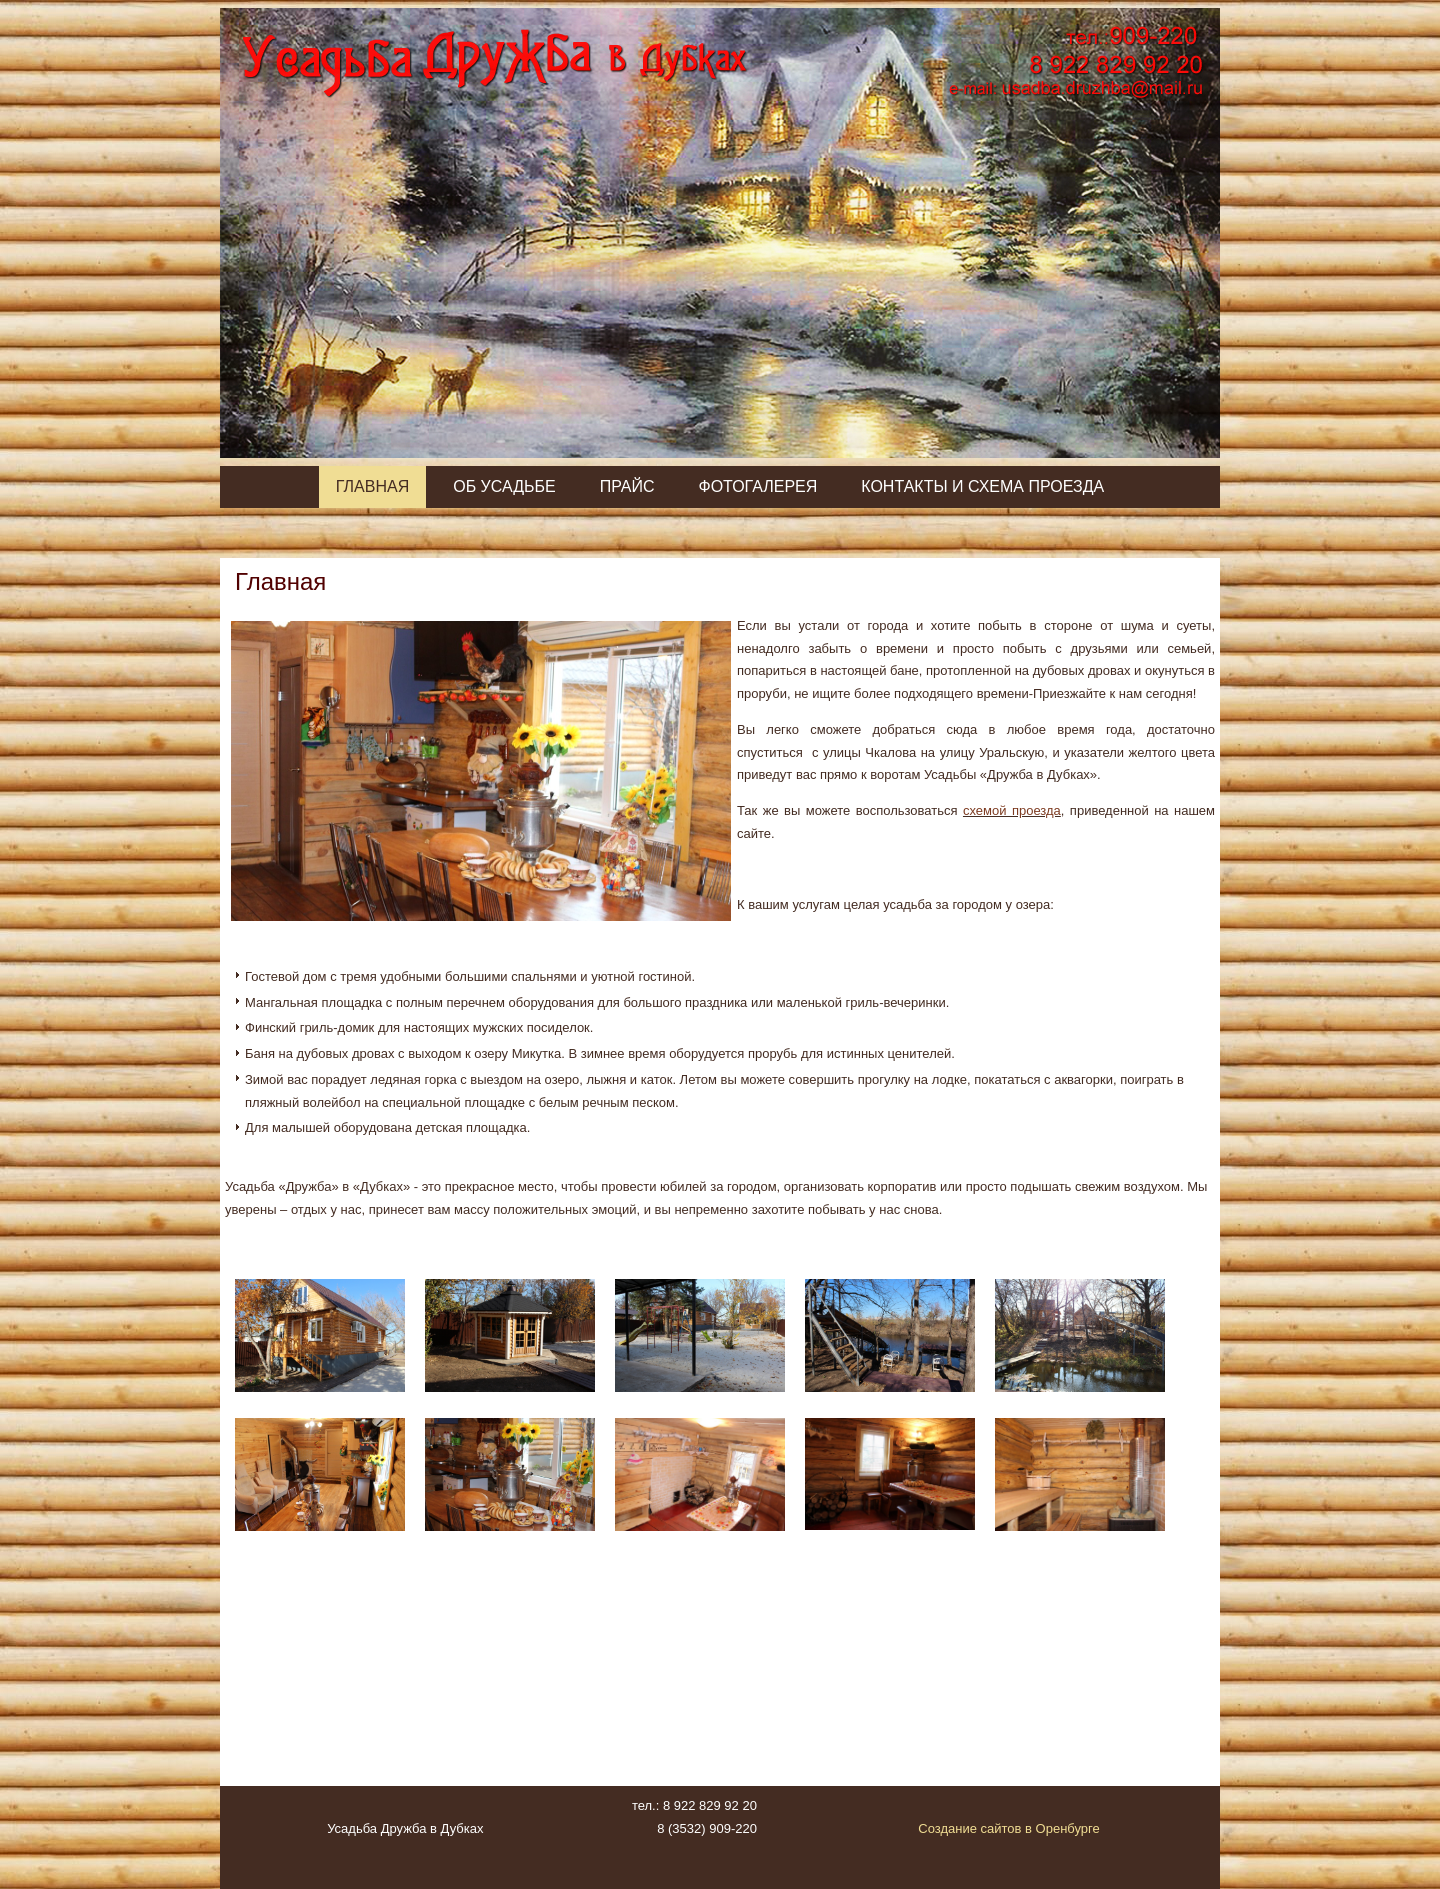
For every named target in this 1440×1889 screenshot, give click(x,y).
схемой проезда (1012, 810)
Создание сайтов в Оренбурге (1009, 1828)
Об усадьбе (504, 486)
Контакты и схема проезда (982, 486)
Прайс (627, 486)
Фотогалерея (757, 486)
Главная (372, 486)
